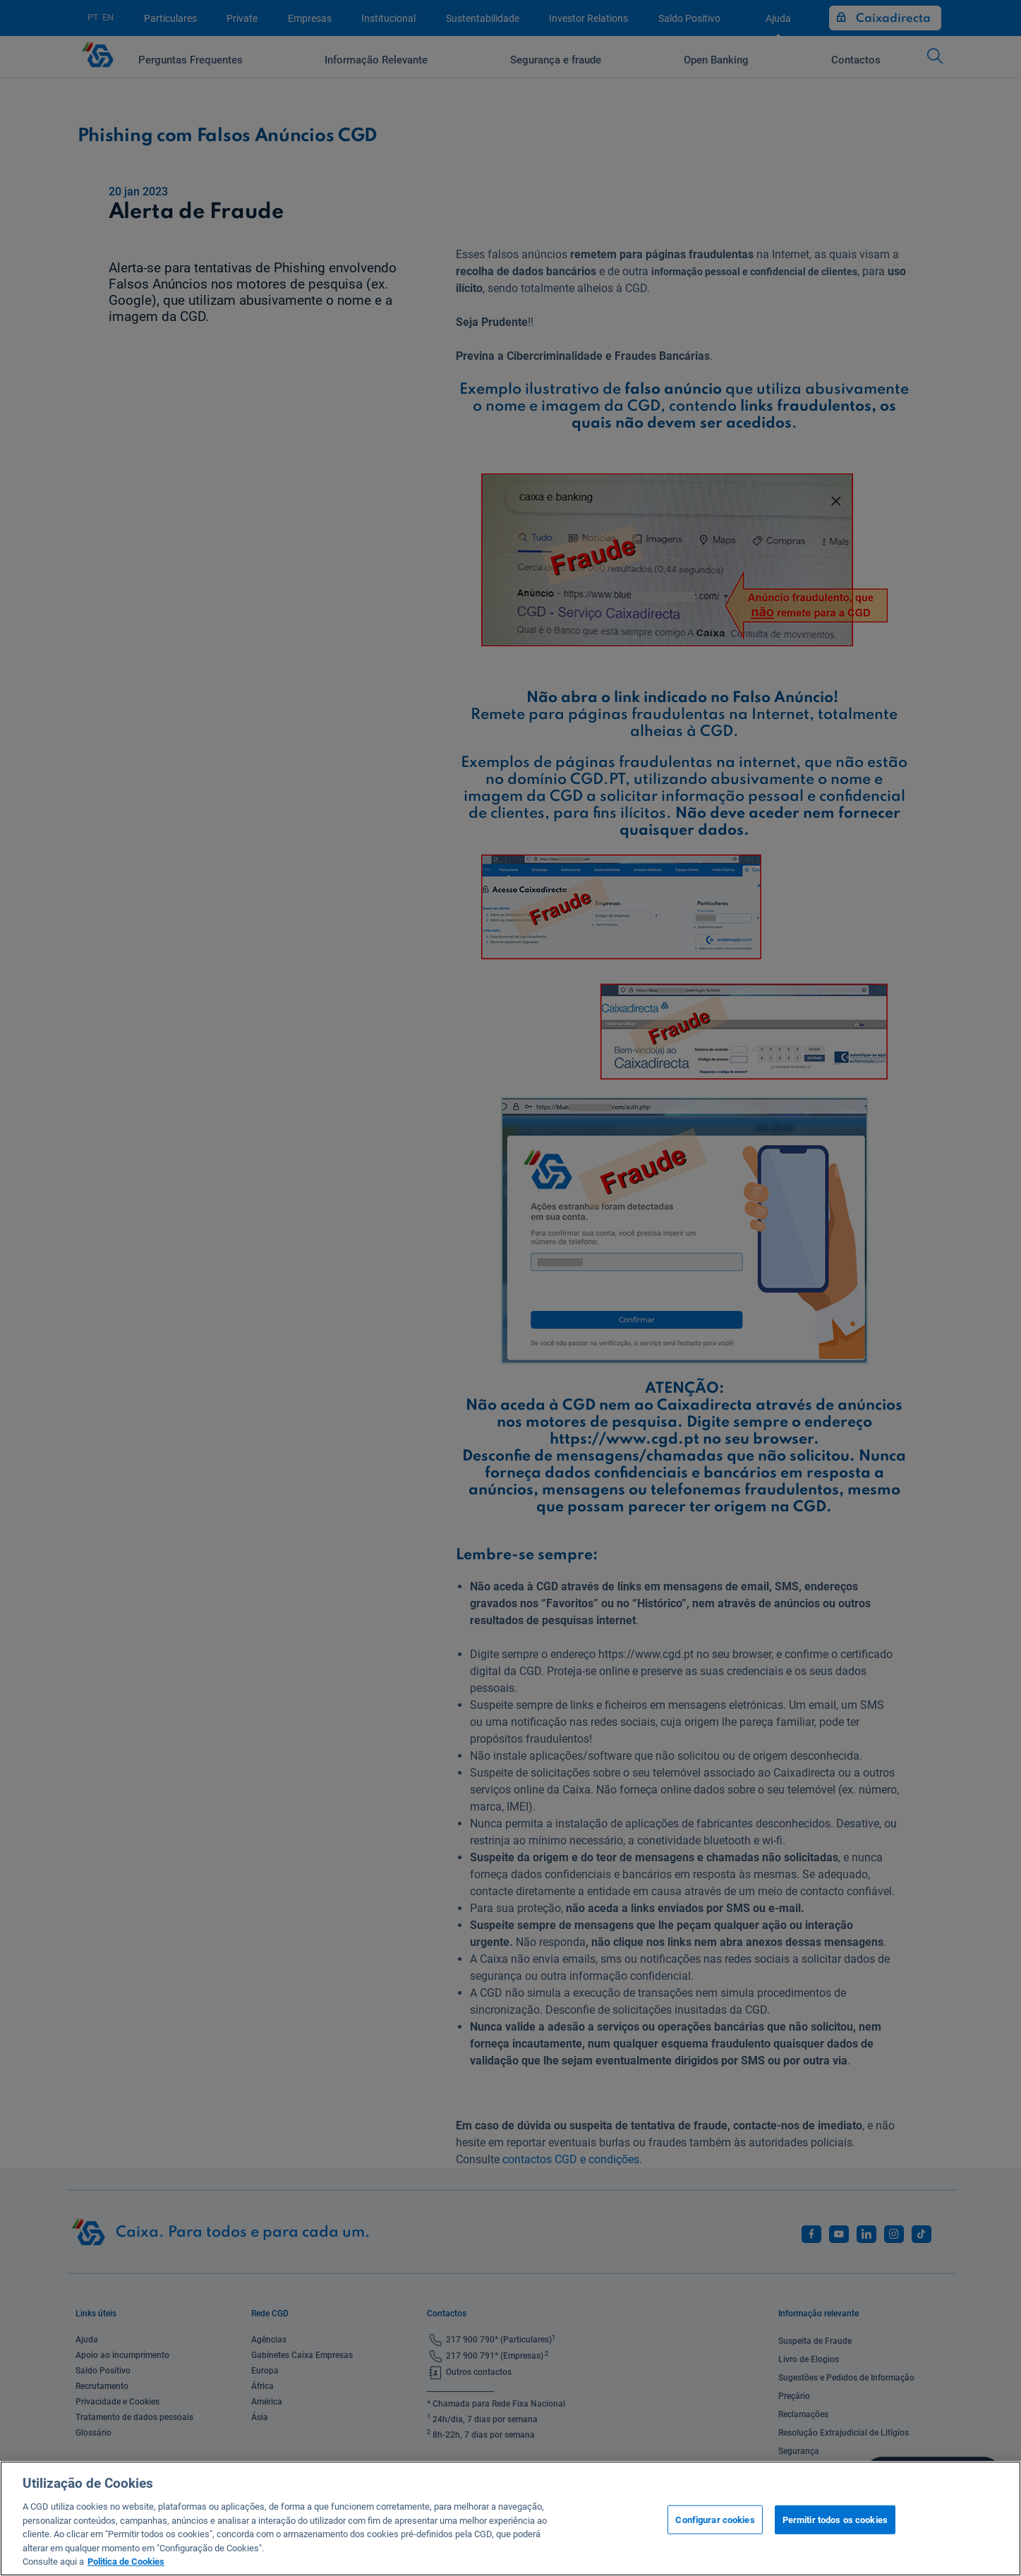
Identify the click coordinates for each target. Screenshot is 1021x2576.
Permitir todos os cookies (835, 2519)
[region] (510, 2518)
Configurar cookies (714, 2519)
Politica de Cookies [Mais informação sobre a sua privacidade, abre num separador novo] (125, 2561)
